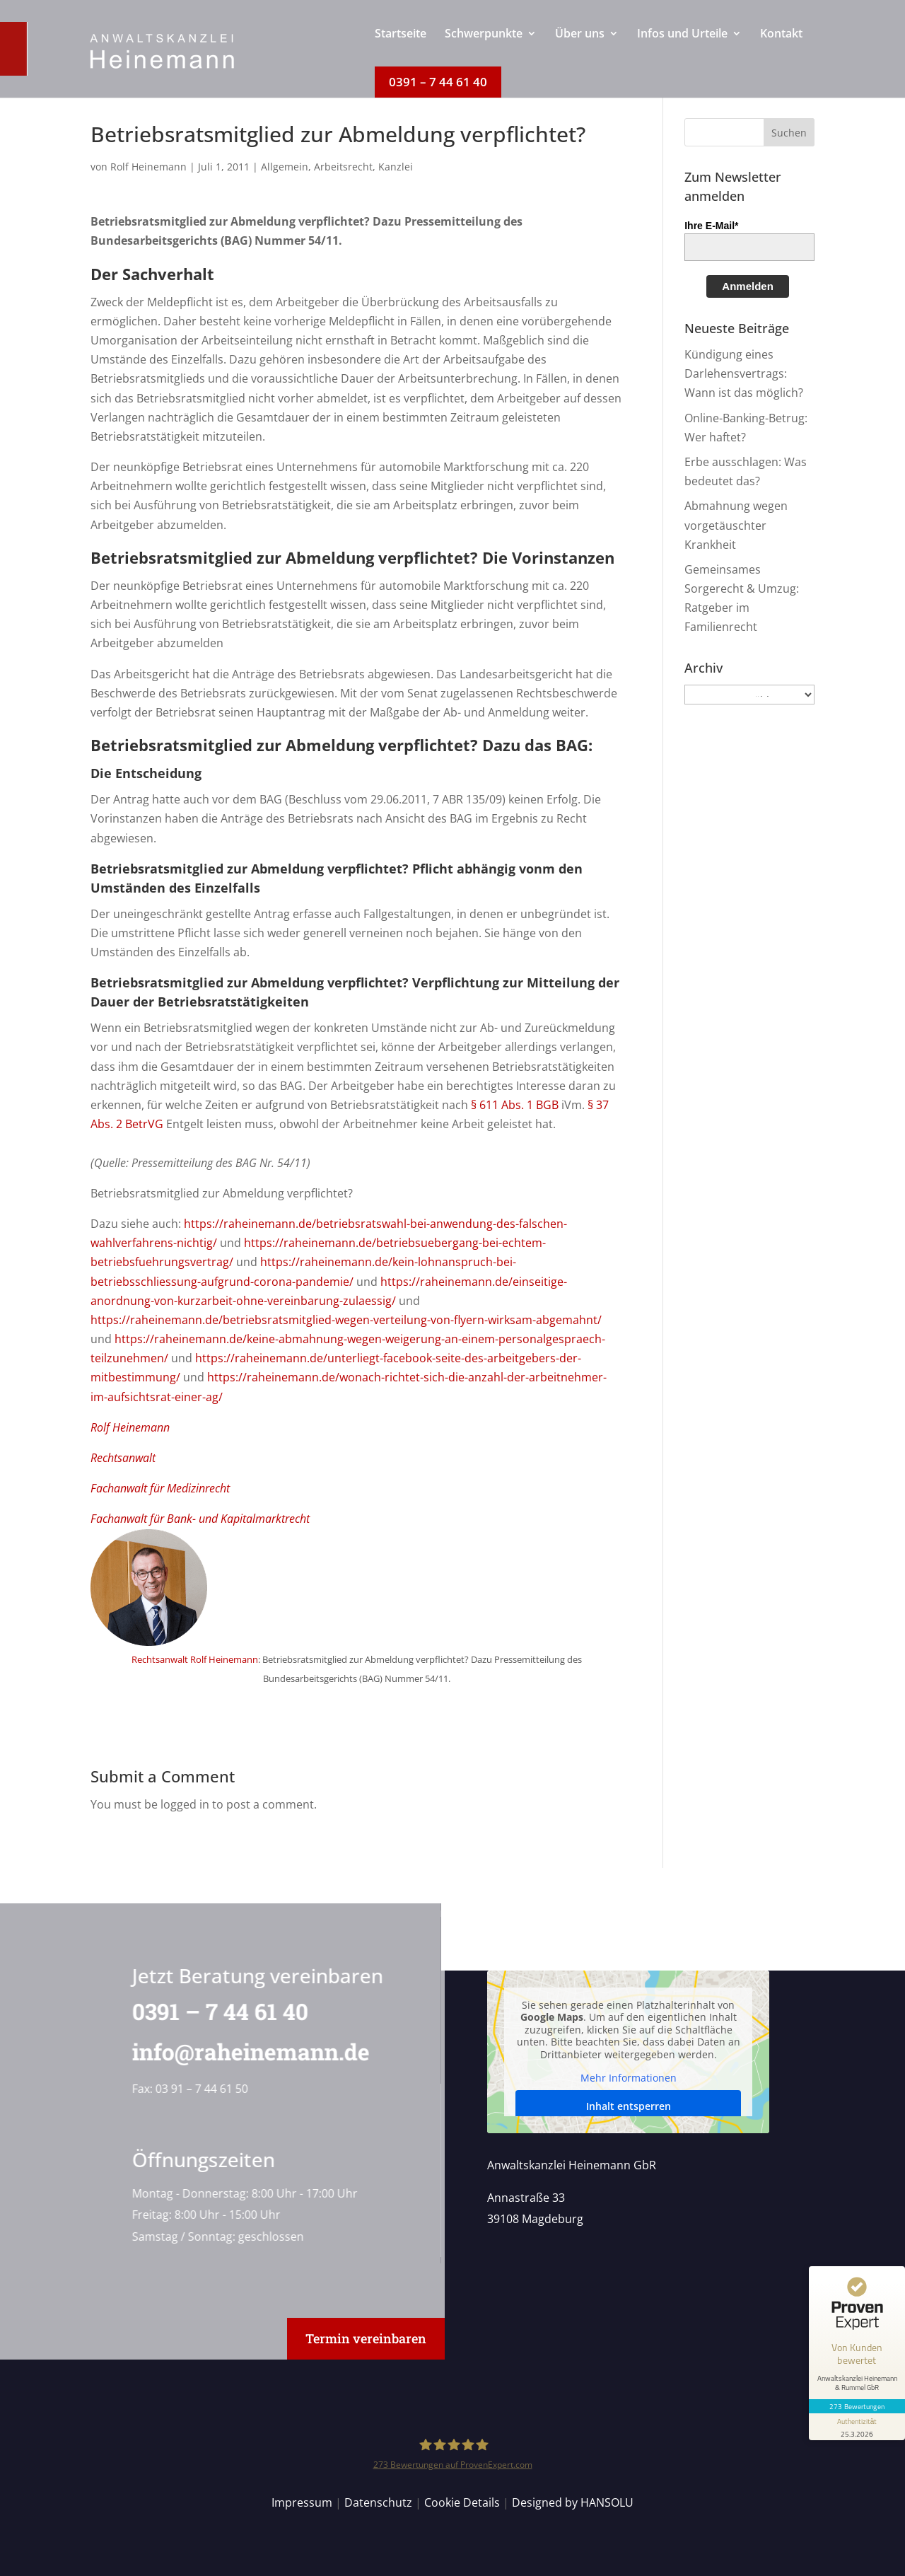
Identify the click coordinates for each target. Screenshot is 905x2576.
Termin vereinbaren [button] (365, 2338)
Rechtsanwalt (123, 1458)
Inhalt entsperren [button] (627, 2106)
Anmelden (747, 286)
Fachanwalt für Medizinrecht (160, 1488)
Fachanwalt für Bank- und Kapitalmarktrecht (200, 1518)
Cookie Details (462, 2502)
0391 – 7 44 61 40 (215, 2011)
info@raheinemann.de (246, 2051)
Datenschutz (378, 2502)
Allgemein (284, 166)
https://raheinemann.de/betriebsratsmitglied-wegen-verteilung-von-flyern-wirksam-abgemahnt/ (346, 1320)
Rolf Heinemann (148, 166)
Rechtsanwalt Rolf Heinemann (195, 1659)
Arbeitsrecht (343, 166)
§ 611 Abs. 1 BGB (515, 1105)
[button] (789, 132)
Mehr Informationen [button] (628, 2078)
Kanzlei (395, 166)
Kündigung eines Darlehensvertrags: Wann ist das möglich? (743, 373)
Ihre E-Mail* (711, 225)
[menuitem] (400, 47)
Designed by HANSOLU (573, 2502)
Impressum (302, 2502)
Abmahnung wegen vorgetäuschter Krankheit (736, 525)
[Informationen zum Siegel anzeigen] (857, 2426)
